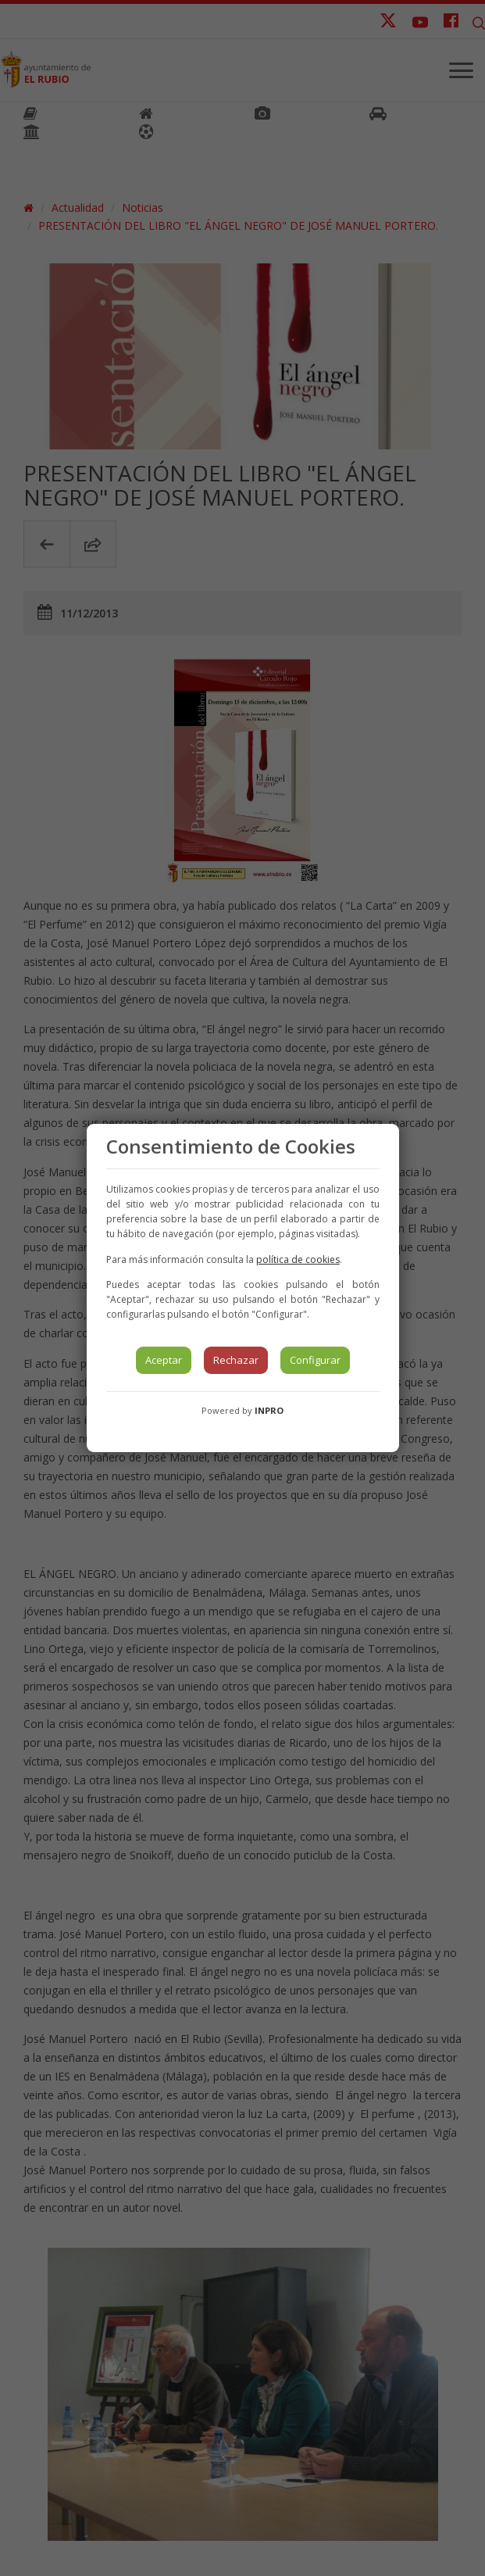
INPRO (269, 1410)
